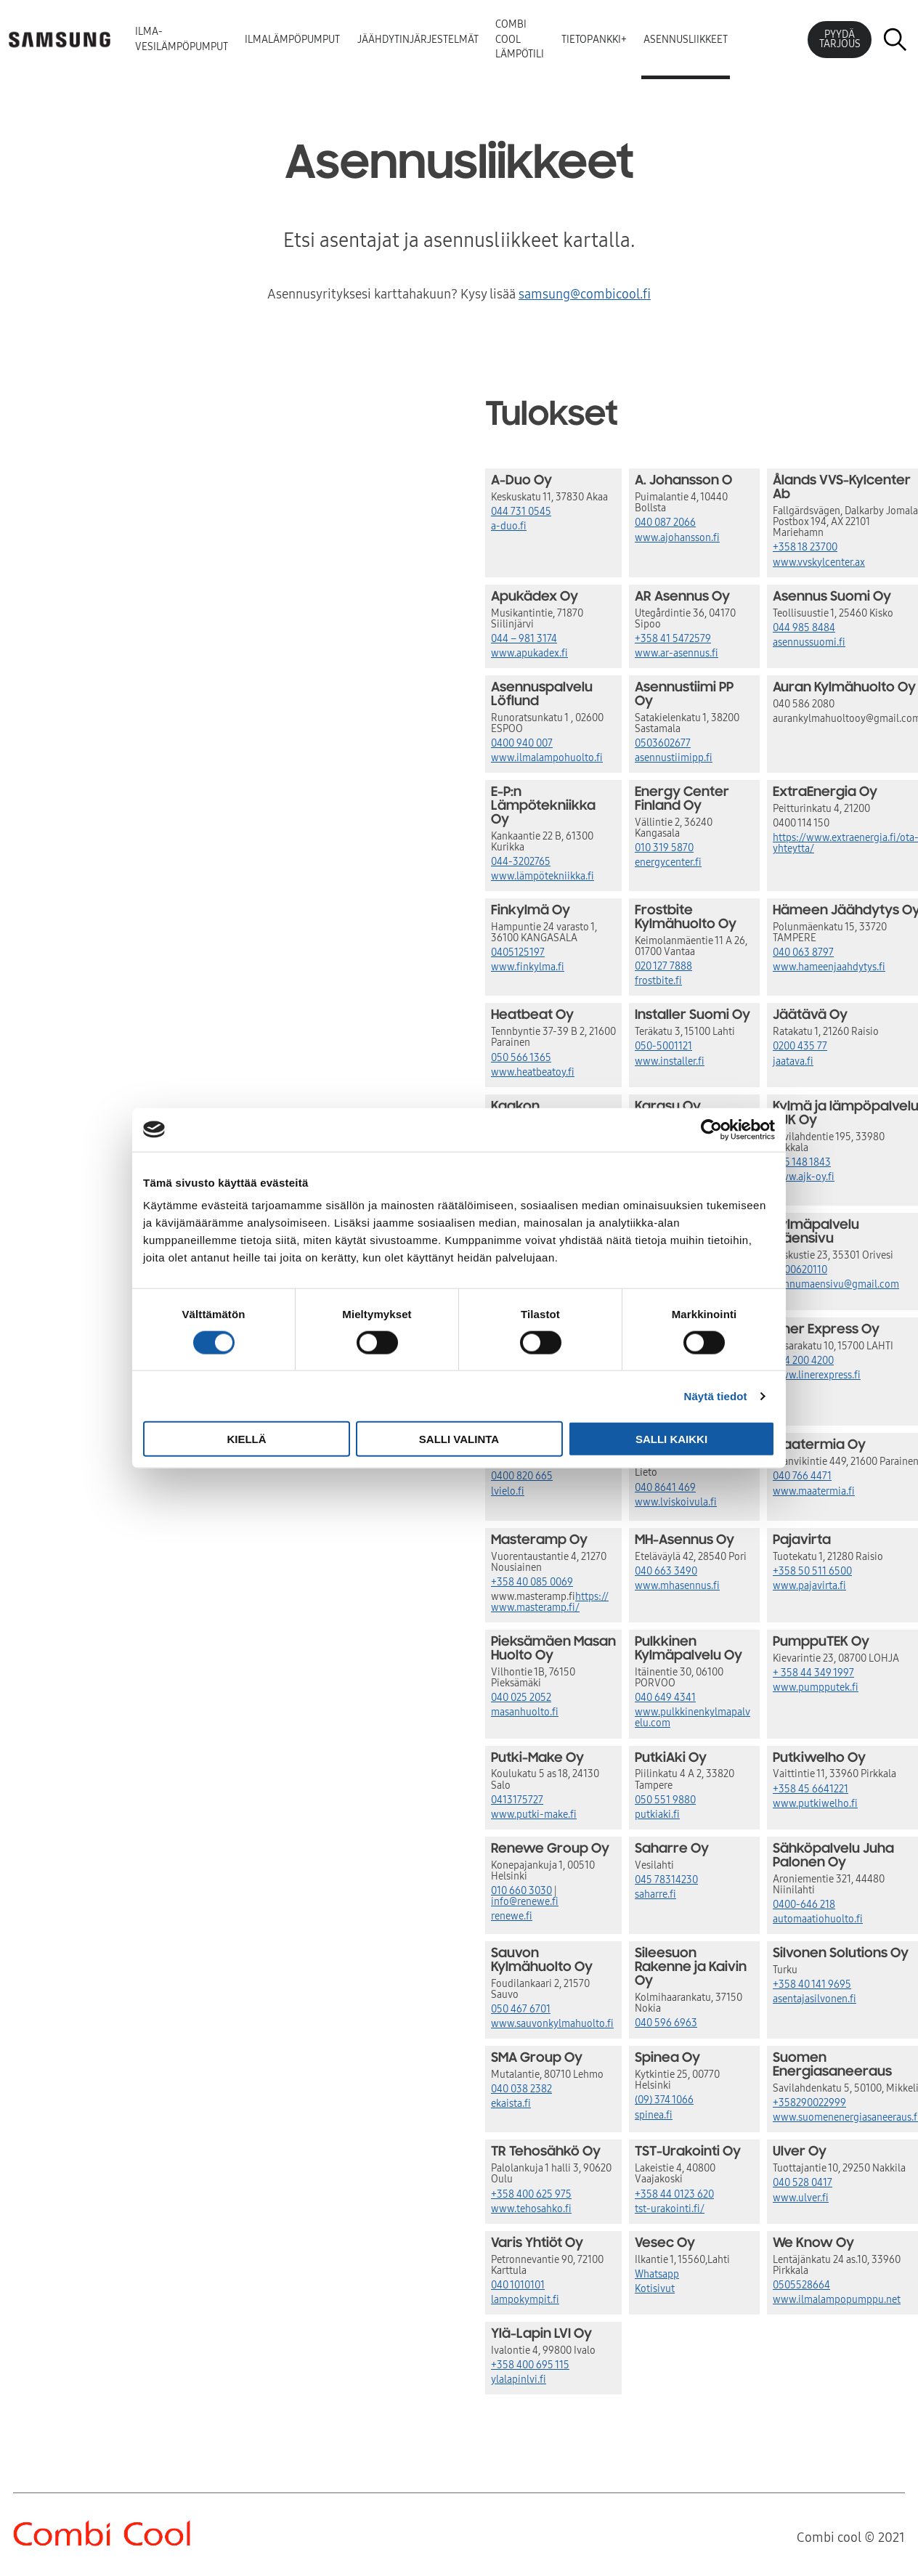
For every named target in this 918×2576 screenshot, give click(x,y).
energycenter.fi (668, 862)
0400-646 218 (804, 1904)
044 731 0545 (521, 511)
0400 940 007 (522, 743)
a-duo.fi (509, 526)
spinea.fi (654, 2115)
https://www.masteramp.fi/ (550, 1602)
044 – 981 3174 (524, 639)
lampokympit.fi (525, 2299)
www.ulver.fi (801, 2198)
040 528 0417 (802, 2183)
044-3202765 (521, 862)
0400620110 (800, 1270)
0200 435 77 (800, 1046)
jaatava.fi (793, 1061)
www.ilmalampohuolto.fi (547, 758)
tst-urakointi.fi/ (669, 2209)
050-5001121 (663, 1046)
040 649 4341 (665, 1697)
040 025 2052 (521, 1697)
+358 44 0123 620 (674, 2194)
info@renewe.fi (524, 1902)
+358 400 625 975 (531, 2194)
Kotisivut (655, 2289)
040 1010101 (518, 2285)
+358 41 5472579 (673, 639)
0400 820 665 (522, 1476)
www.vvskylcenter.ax (819, 562)
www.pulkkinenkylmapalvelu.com (692, 1717)
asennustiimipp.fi (673, 758)
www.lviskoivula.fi (676, 1502)
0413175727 (517, 1800)
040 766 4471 (802, 1476)
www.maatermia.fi (814, 1491)
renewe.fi (511, 1916)
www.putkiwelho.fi (815, 1803)
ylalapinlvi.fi (518, 2379)
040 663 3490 (666, 1571)
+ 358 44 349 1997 (813, 1673)
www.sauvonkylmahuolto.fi (552, 2024)
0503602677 (663, 743)
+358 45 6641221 (810, 1789)
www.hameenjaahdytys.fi (829, 967)
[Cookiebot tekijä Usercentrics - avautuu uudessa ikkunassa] (711, 1129)
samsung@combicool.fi (585, 294)
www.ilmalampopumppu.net (837, 2299)
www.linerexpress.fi (817, 1375)
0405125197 (518, 952)
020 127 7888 (663, 966)
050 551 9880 (665, 1800)
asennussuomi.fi (809, 642)
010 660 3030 (521, 1891)
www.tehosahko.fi (531, 2209)
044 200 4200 (803, 1360)
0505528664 (801, 2285)
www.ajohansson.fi (677, 538)
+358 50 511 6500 (812, 1571)
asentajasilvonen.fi (814, 1999)
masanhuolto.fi (524, 1712)
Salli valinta (459, 1439)
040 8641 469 (665, 1488)
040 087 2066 (665, 522)
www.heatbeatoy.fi (532, 1072)
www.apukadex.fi (529, 653)
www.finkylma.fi (527, 967)
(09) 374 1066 (664, 2100)
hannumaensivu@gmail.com (836, 1284)
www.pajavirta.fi (809, 1586)
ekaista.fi (511, 2103)
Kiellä (246, 1439)
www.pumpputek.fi (815, 1687)
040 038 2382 (521, 2089)
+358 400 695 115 (530, 2365)
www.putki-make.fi (534, 1814)
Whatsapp (657, 2274)
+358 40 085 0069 (532, 1582)
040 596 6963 (666, 2023)
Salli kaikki (671, 1439)
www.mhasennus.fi (677, 1586)
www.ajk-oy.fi (803, 1177)
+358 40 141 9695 (812, 1984)
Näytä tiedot (715, 1395)
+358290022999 (809, 2103)
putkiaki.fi (657, 1814)
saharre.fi (655, 1894)
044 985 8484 (804, 628)
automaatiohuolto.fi (818, 1919)
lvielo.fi (507, 1491)
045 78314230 (666, 1880)
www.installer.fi (669, 1061)
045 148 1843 (802, 1162)
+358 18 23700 (805, 547)
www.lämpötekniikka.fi (542, 876)
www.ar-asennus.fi (676, 653)
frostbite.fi (658, 981)
